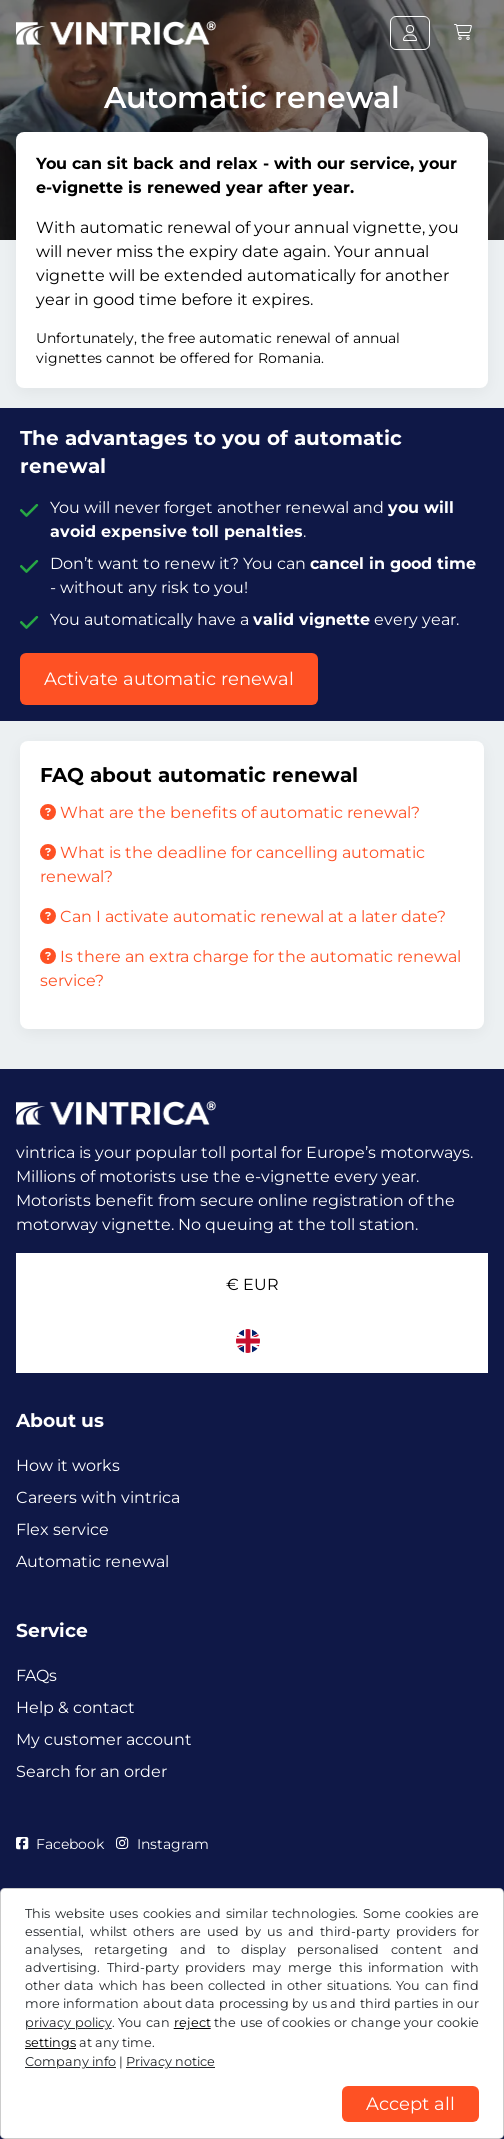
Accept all (410, 2104)
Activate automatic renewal (169, 679)
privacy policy (68, 2022)
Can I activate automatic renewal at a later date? (243, 916)
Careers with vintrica (98, 1497)
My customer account (104, 1739)
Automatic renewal (92, 1561)
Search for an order (91, 1771)
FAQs (36, 1675)
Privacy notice (170, 2061)
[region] (252, 2124)
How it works (68, 1465)
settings (50, 2042)
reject (192, 2022)
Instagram (162, 1844)
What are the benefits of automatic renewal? (230, 812)
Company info (70, 2061)
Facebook (60, 1844)
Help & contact (75, 1707)
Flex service (62, 1529)
